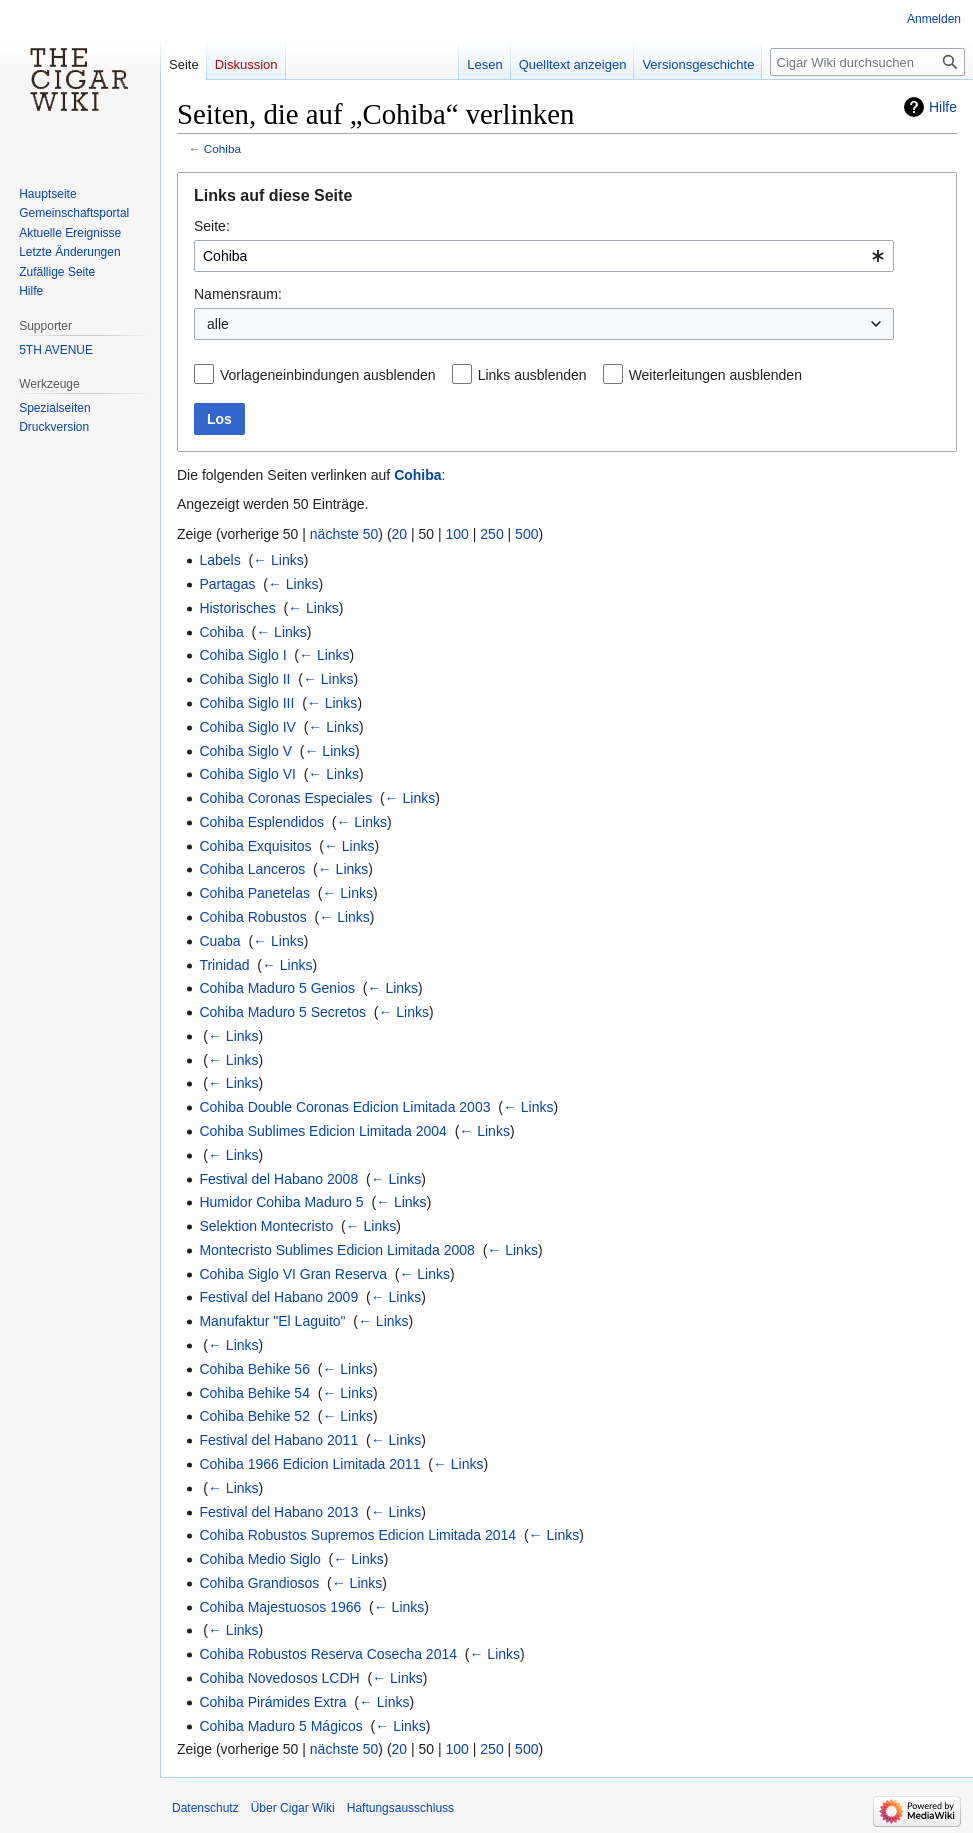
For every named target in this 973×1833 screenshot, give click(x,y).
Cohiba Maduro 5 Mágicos (280, 1726)
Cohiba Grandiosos (259, 1583)
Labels (219, 560)
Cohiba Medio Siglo (259, 1559)
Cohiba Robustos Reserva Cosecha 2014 (328, 1654)
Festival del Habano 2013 (278, 1512)
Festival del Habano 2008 (278, 1179)
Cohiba (222, 148)
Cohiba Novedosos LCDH (279, 1678)
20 (400, 534)
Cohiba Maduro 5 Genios (277, 988)
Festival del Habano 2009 (278, 1297)
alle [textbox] (218, 324)
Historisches (237, 608)
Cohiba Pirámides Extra (272, 1702)
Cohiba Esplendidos (261, 822)
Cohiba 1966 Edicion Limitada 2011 (309, 1464)
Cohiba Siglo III (246, 703)
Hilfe (943, 107)
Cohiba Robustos (252, 917)
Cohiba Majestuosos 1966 (280, 1607)
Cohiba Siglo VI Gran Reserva (293, 1274)
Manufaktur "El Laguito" (272, 1321)
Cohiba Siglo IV (247, 727)
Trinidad (224, 965)
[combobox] (544, 256)
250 (491, 534)
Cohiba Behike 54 (254, 1393)
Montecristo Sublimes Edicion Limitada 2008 (336, 1250)
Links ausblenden (532, 375)
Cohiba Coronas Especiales (285, 798)
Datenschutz (205, 1808)
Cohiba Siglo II (244, 679)
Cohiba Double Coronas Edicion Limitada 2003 (344, 1107)
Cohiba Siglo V (245, 751)
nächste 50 (344, 534)
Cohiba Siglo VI (247, 774)
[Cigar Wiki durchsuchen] (867, 62)
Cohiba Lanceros (252, 869)
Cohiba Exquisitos (255, 846)
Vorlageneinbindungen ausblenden (328, 375)
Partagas (227, 584)
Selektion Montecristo (266, 1226)
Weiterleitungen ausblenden (715, 375)
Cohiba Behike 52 (254, 1416)
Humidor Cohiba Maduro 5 (281, 1202)
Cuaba (219, 941)
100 (457, 534)
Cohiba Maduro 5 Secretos (282, 1012)
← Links (278, 560)
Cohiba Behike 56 (254, 1369)
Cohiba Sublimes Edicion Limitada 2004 (322, 1131)
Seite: (212, 226)
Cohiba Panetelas (254, 893)
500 (526, 534)
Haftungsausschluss (400, 1808)
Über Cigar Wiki (293, 1808)
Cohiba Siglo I (242, 655)
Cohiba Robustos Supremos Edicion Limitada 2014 (357, 1535)
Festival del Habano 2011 (278, 1440)
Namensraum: (238, 294)
